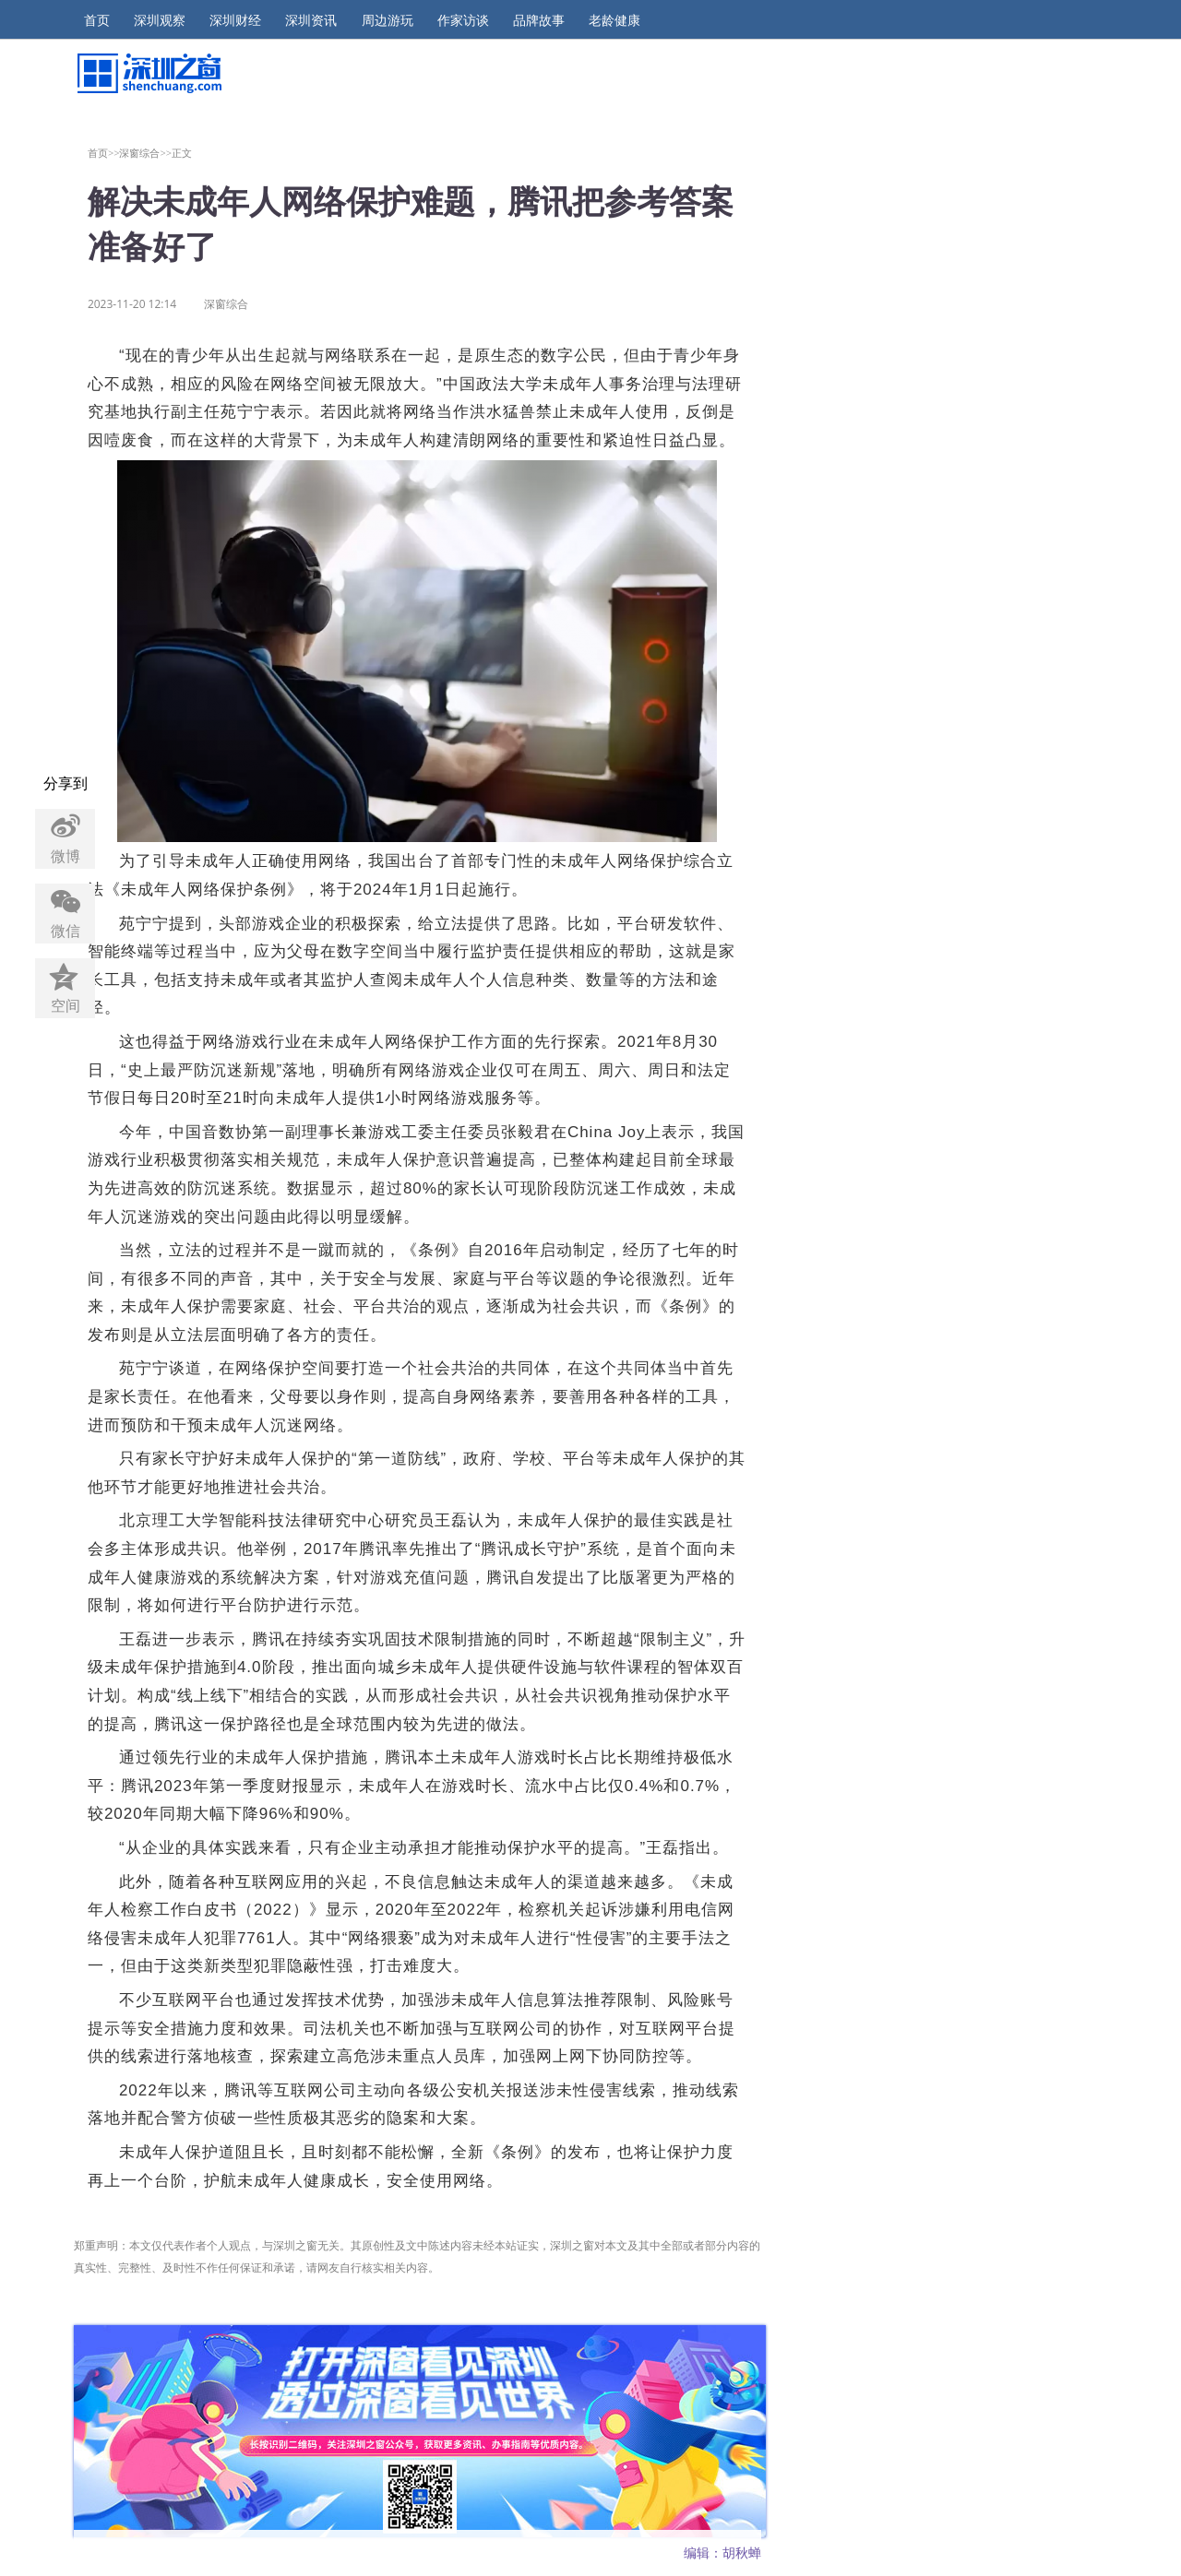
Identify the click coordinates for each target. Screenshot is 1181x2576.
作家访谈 (463, 20)
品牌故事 (539, 20)
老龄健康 (614, 20)
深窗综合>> (145, 153)
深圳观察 (159, 20)
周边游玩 (387, 20)
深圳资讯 (311, 20)
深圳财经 (235, 20)
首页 (97, 20)
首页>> (104, 153)
